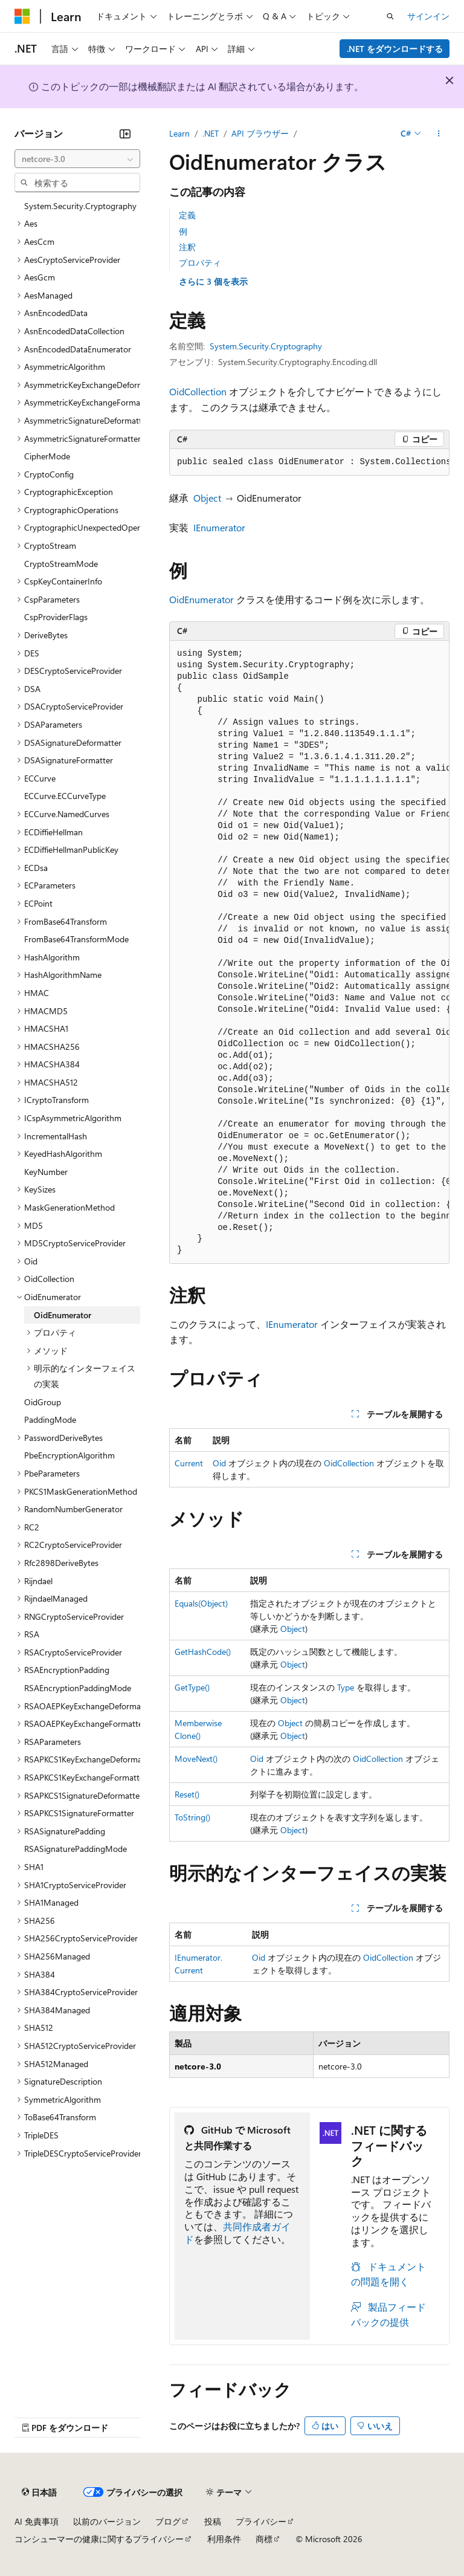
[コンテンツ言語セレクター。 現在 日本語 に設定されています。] (39, 2492)
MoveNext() (196, 1758)
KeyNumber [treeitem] (46, 1171)
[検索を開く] (390, 16)
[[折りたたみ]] (125, 133)
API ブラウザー (260, 133)
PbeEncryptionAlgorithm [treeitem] (69, 1455)
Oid (219, 1463)
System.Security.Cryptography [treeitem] (80, 206)
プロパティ (200, 262)
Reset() (187, 1794)
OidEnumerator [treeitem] (62, 1315)
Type (345, 1687)
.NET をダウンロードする (395, 48)
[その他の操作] (439, 133)
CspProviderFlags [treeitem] (56, 617)
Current (189, 1463)
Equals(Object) (201, 1603)
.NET (210, 133)
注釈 (187, 247)
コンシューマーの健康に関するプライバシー (99, 2539)
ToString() (192, 1817)
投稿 (212, 2521)
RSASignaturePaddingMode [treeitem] (75, 1848)
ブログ (168, 2521)
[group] (309, 462)
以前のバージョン (107, 2521)
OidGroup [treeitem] (42, 1402)
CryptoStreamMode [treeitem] (61, 563)
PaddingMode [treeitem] (50, 1419)
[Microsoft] (22, 16)
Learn (179, 133)
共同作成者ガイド (237, 2232)
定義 (187, 215)
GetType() (192, 1687)
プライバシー (261, 2521)
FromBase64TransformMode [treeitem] (76, 939)
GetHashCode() (203, 1651)
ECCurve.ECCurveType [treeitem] (65, 795)
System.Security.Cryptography (266, 346)
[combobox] (77, 159)
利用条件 (224, 2539)
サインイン (428, 16)
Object (207, 497)
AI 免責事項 (36, 2521)
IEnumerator (219, 527)
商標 (264, 2539)
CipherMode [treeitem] (47, 456)
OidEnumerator (201, 599)
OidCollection (198, 391)
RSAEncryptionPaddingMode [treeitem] (77, 1688)
